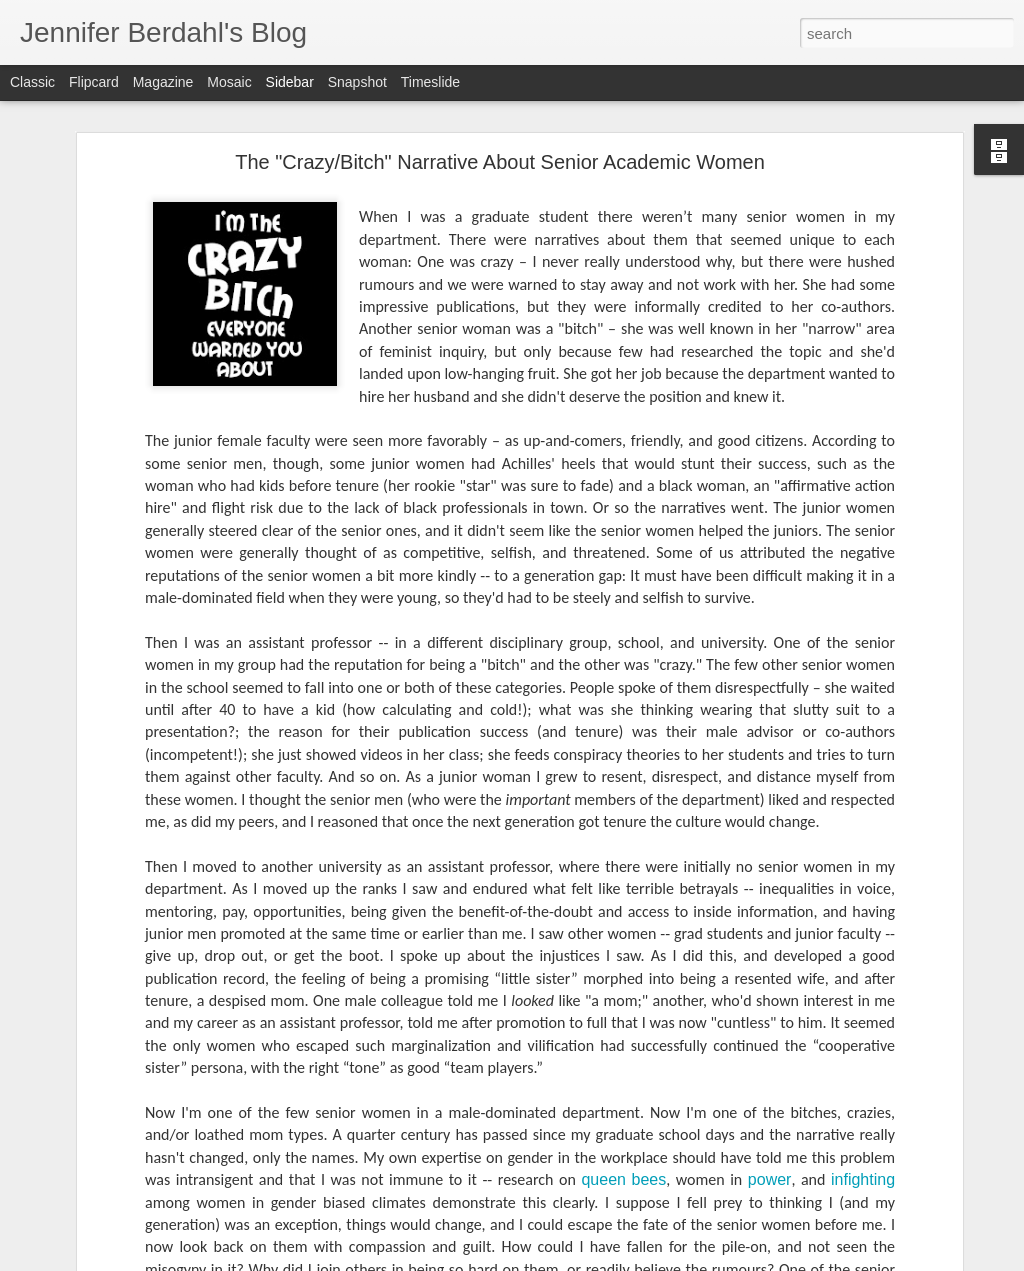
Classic (32, 82)
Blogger (624, 1260)
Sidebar (290, 82)
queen (603, 1081)
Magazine (163, 82)
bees (649, 1081)
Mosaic (229, 82)
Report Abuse (682, 1260)
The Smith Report (96, 1202)
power (770, 1081)
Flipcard (94, 82)
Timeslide (430, 82)
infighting (863, 1081)
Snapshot (357, 82)
